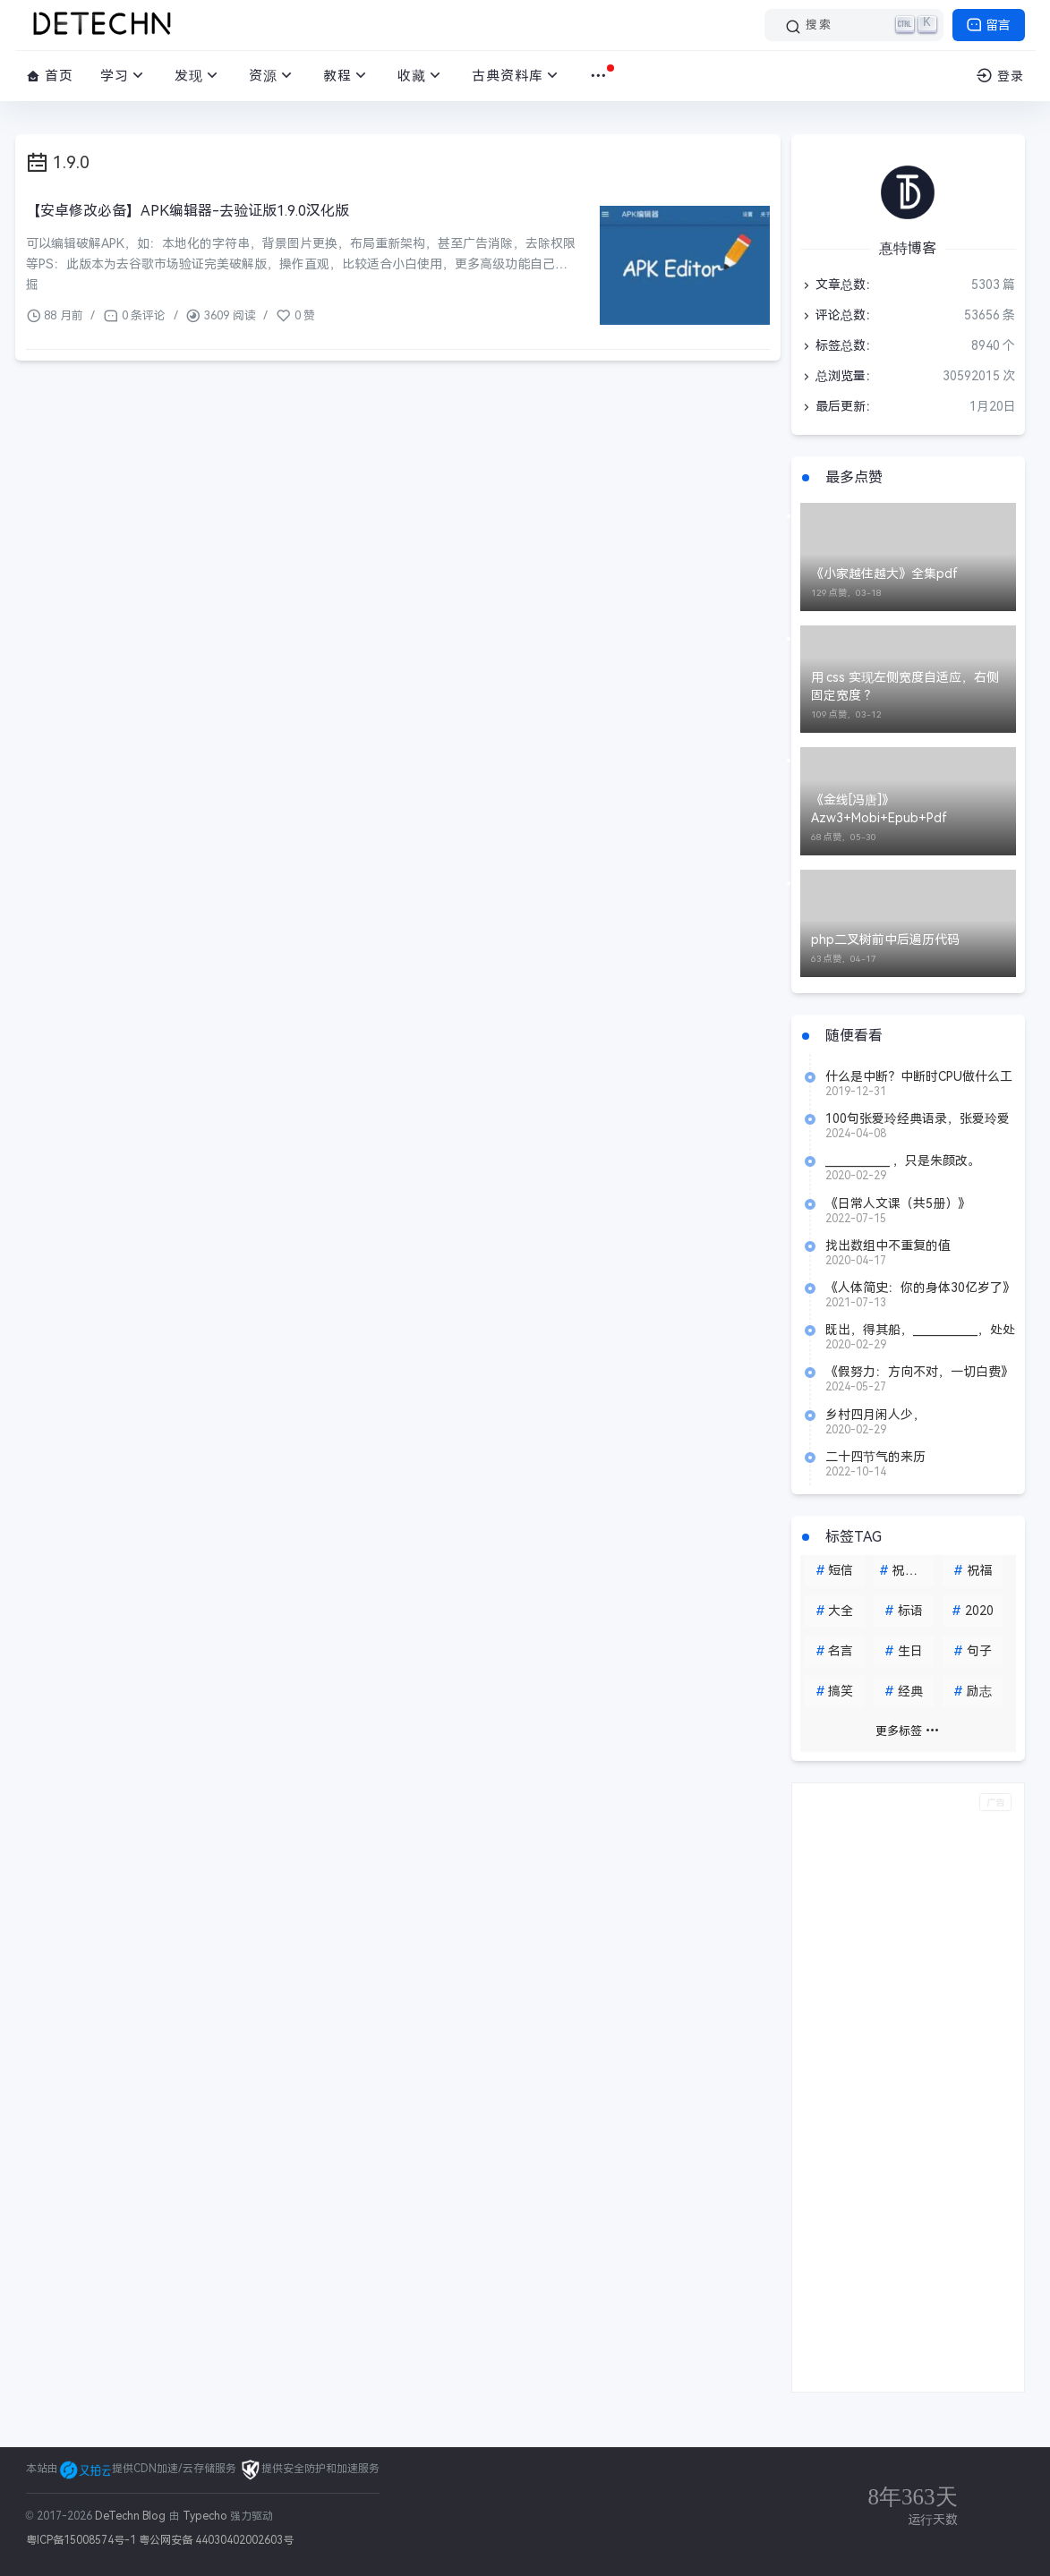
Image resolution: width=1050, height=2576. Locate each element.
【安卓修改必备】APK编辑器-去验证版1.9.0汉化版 (187, 210)
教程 (347, 75)
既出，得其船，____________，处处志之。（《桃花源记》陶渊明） (920, 1329)
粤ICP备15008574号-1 (81, 2540)
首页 (49, 75)
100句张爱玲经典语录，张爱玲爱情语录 (917, 1118)
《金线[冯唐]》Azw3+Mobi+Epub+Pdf (879, 809)
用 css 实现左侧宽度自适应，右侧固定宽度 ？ (905, 686)
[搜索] (853, 25)
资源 (272, 75)
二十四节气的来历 (875, 1457)
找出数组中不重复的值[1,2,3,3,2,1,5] (888, 1245)
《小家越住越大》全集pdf (884, 573)
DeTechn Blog (132, 2516)
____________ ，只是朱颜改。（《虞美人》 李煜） (903, 1160)
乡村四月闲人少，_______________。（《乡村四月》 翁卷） (915, 1414)
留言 (989, 24)
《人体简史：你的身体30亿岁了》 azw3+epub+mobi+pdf (920, 1287)
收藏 (421, 75)
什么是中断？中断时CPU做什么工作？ (918, 1076)
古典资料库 (517, 75)
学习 (124, 75)
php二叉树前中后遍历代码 (885, 939)
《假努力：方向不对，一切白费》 (919, 1372)
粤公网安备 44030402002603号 (216, 2540)
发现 (198, 75)
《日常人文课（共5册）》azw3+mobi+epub (897, 1203)
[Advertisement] (908, 2087)
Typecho (205, 2516)
